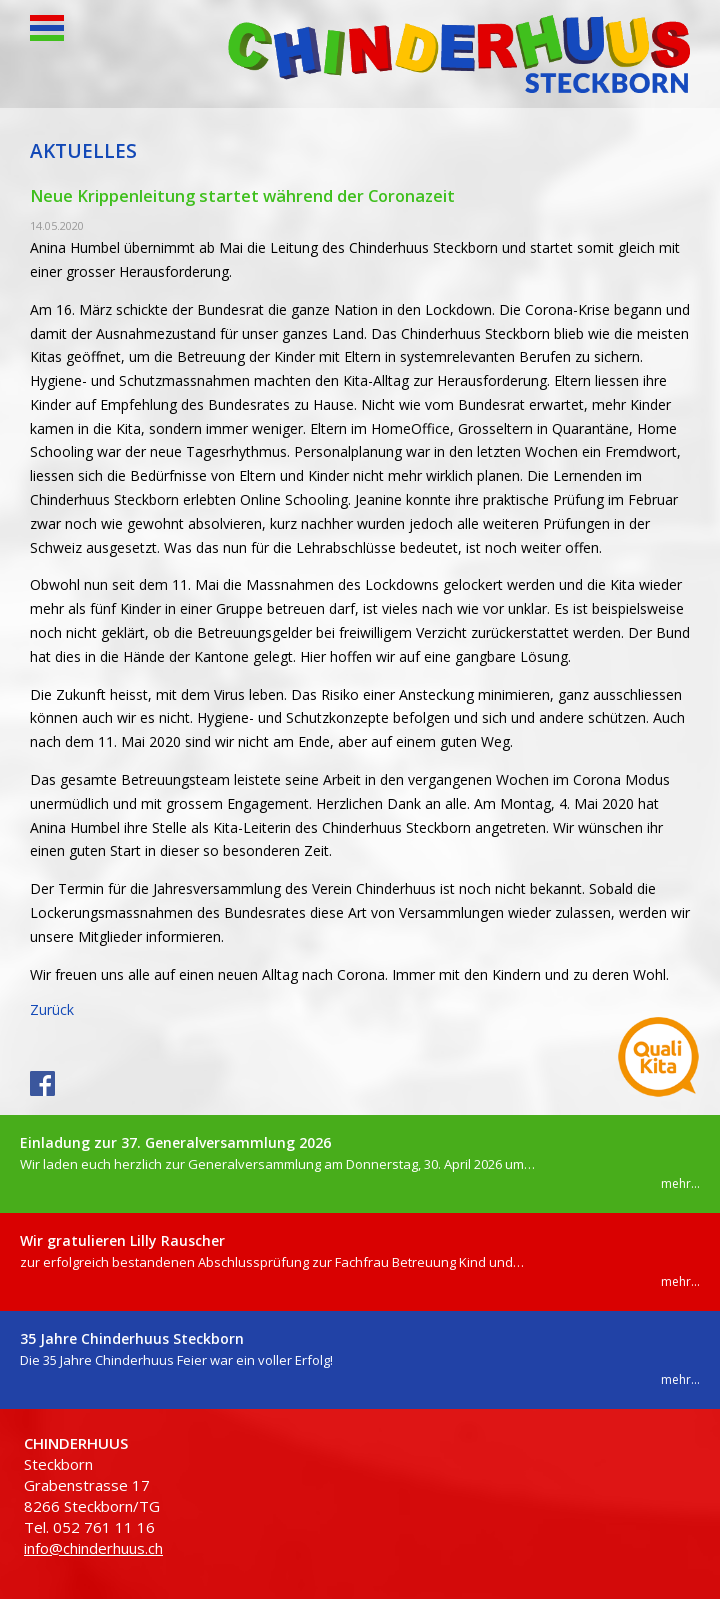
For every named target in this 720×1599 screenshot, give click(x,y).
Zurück (52, 1009)
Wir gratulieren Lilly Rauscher (122, 1240)
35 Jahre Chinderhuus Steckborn (132, 1338)
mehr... (680, 1183)
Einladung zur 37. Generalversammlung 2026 (175, 1142)
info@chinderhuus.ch (93, 1548)
